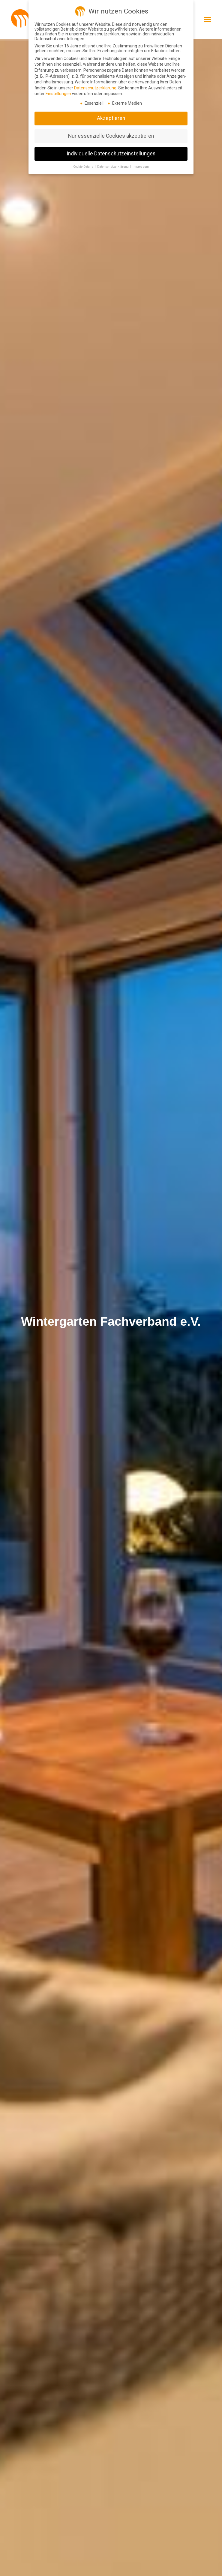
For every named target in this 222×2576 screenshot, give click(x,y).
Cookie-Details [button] (83, 167)
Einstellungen (58, 93)
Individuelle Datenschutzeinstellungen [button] (111, 154)
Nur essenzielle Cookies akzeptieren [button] (111, 136)
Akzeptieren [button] (111, 118)
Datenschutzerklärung (95, 87)
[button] (207, 19)
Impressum (141, 167)
